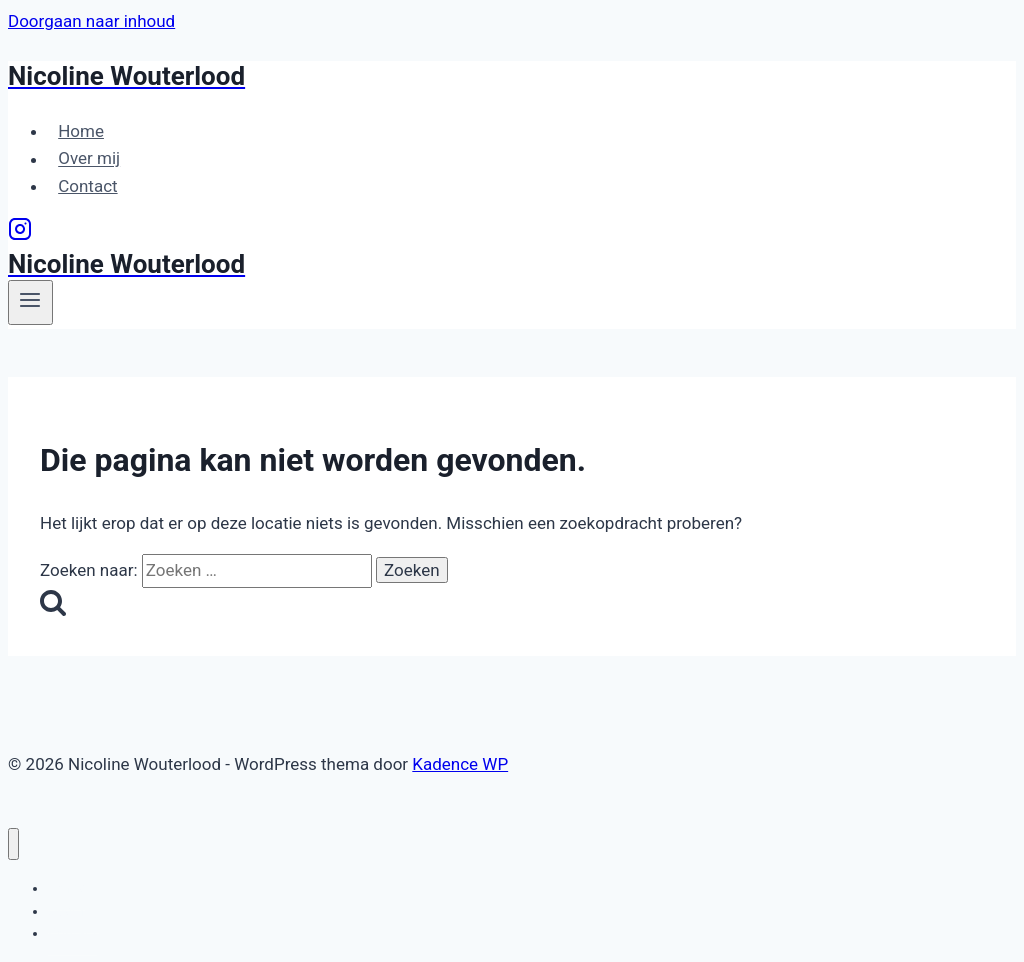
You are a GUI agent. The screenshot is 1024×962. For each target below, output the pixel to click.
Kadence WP (460, 764)
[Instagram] (20, 235)
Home (81, 131)
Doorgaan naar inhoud (91, 21)
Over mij (89, 159)
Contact (87, 186)
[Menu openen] (30, 302)
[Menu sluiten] (13, 844)
